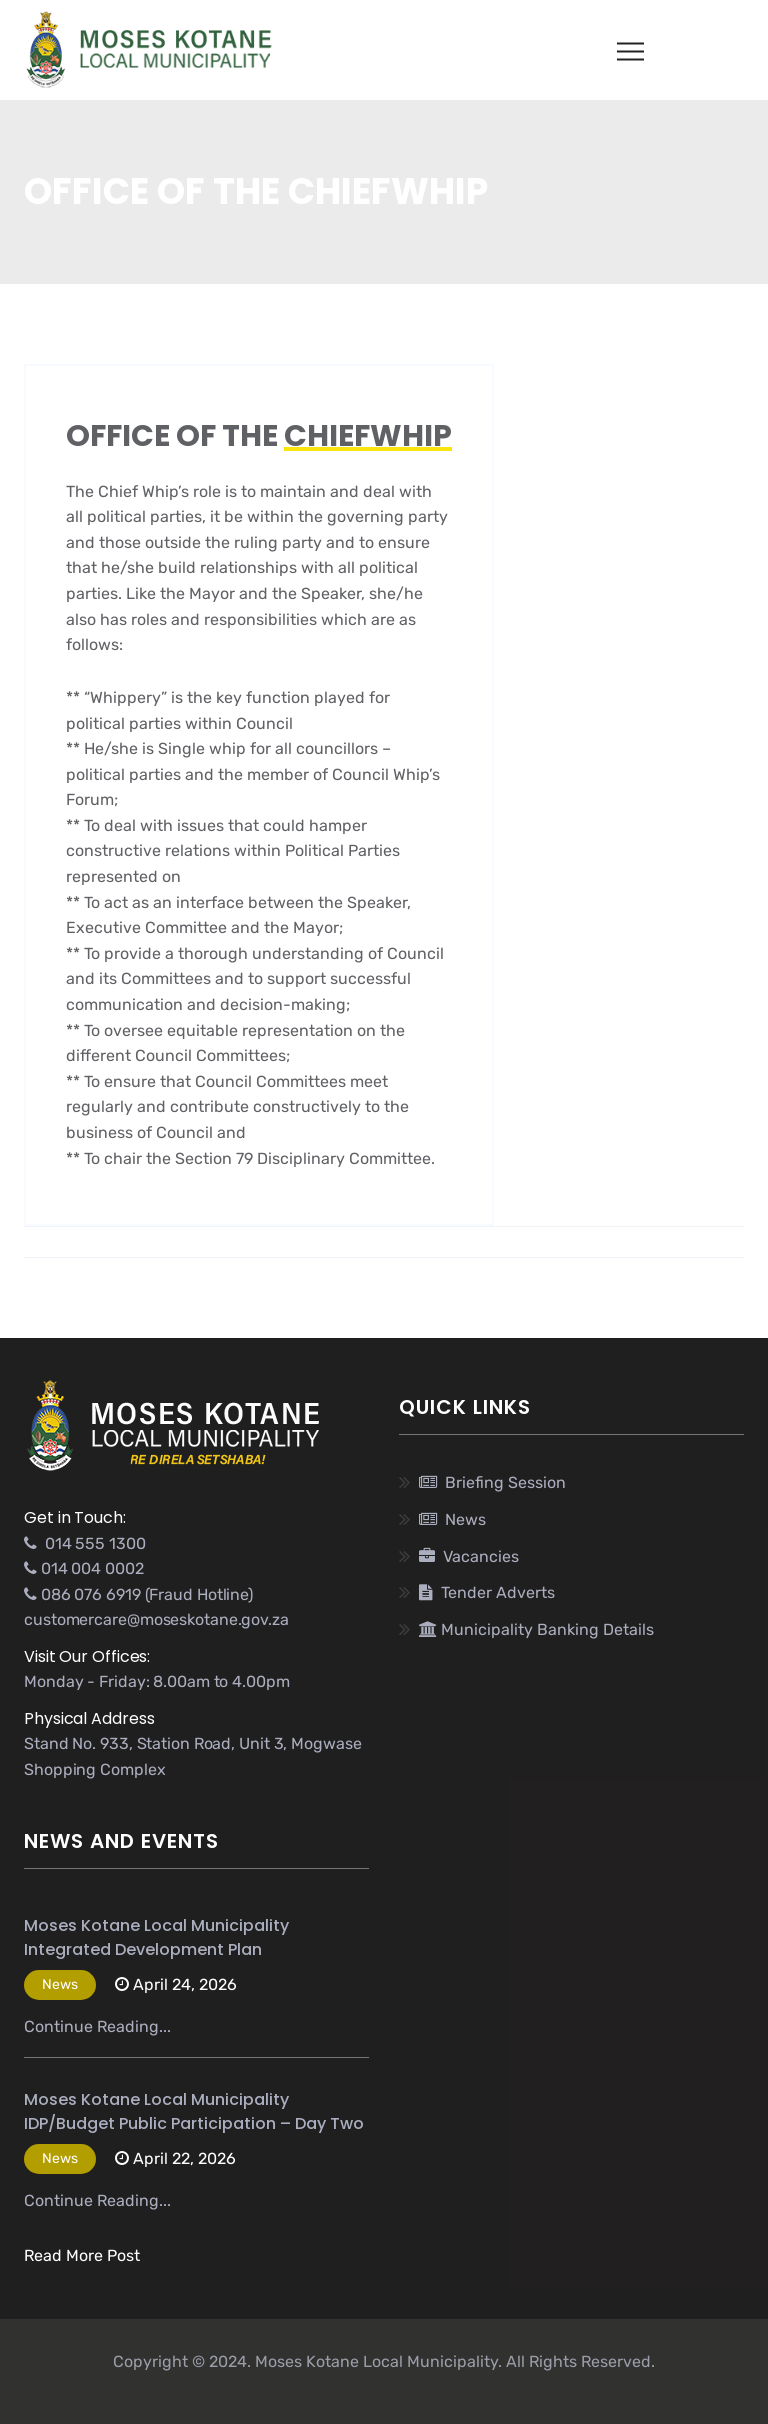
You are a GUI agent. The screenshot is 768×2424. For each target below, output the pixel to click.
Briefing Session (492, 1482)
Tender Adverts (487, 1592)
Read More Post (82, 2255)
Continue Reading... (97, 2026)
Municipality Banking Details (536, 1629)
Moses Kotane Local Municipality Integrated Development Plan (156, 1937)
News (452, 1519)
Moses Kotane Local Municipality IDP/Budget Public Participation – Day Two (194, 2111)
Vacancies (469, 1556)
